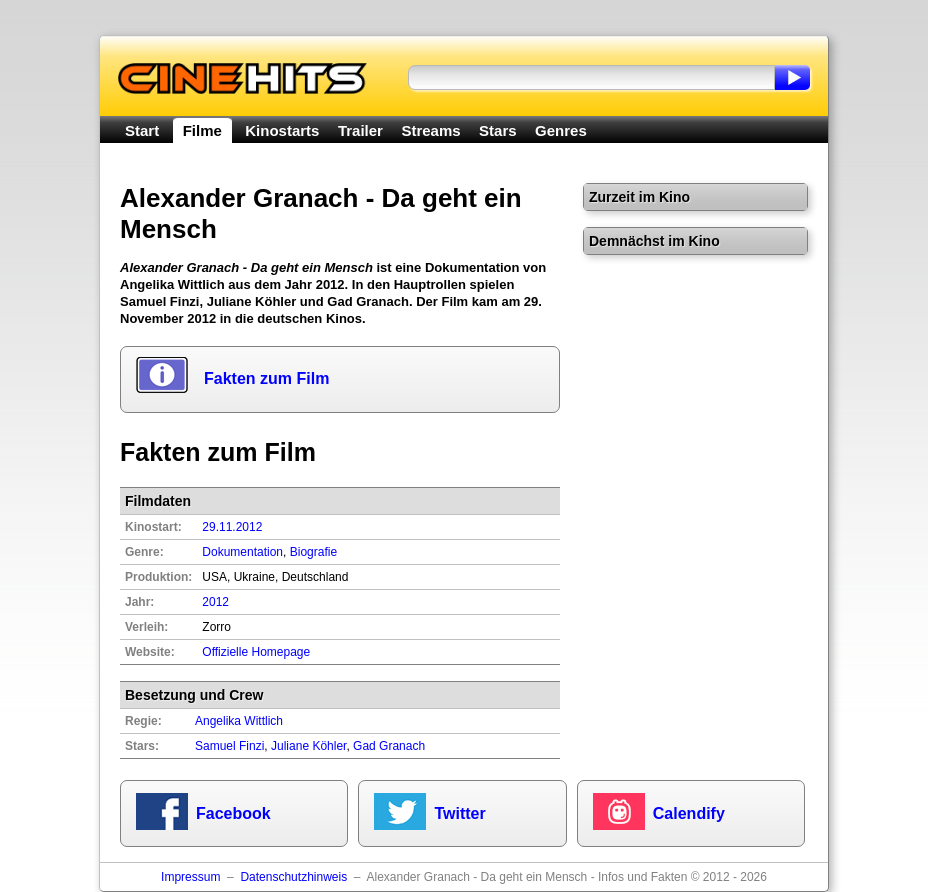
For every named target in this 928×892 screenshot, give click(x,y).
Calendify (689, 813)
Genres (561, 130)
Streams (430, 130)
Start (142, 130)
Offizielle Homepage (256, 652)
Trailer (360, 130)
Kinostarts (282, 130)
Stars (498, 130)
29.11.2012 (232, 527)
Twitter (459, 813)
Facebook (233, 813)
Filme (202, 130)
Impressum (190, 877)
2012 (215, 602)
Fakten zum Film (266, 378)
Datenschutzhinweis (293, 877)
